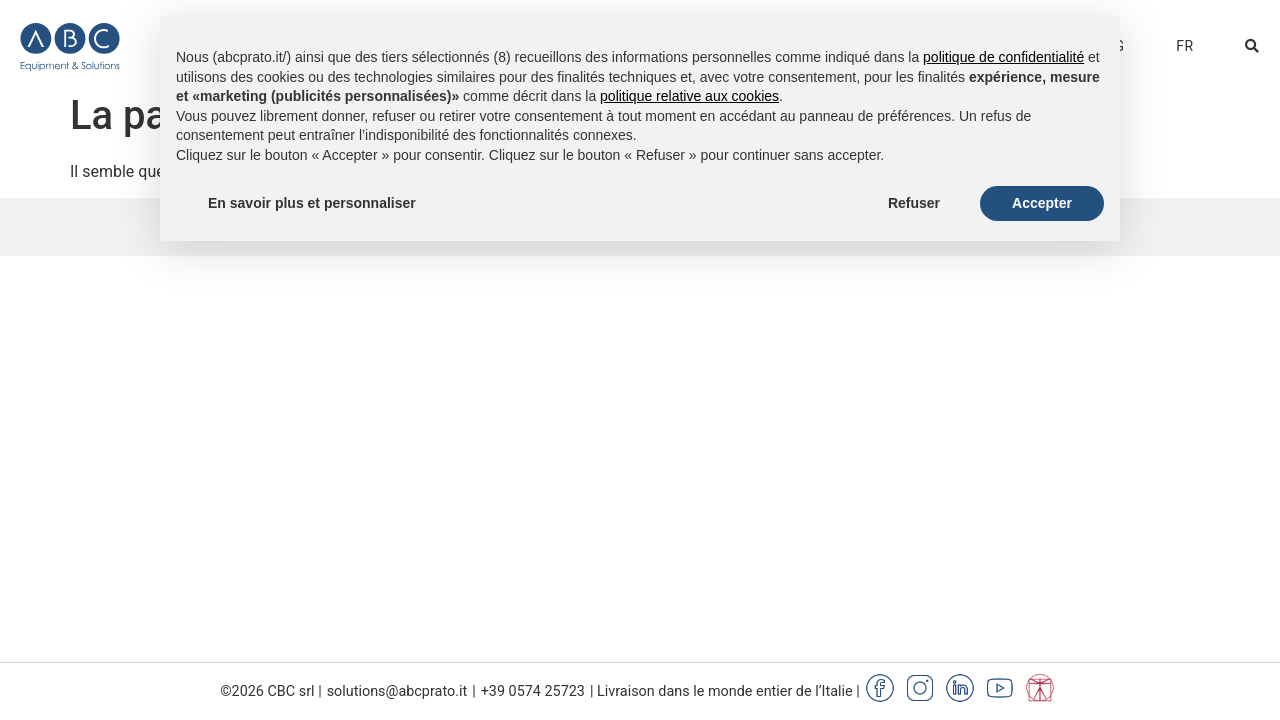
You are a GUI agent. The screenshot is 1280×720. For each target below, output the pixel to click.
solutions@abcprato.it (397, 691)
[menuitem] (1184, 46)
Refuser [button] (914, 203)
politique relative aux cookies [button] (689, 96)
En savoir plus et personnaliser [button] (312, 203)
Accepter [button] (1042, 203)
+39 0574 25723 (533, 691)
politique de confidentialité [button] (1003, 57)
